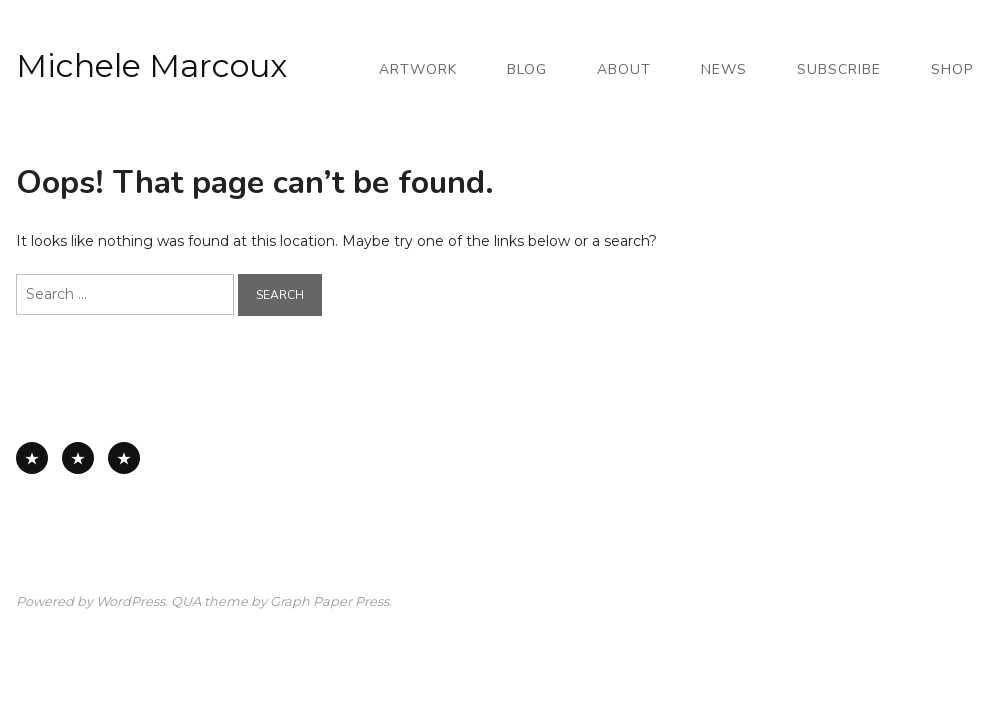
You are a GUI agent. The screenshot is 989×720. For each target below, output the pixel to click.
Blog (527, 69)
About (624, 69)
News (724, 69)
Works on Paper (78, 458)
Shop (952, 69)
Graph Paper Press (329, 601)
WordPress (130, 601)
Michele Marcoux (151, 65)
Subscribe (839, 69)
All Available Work (32, 458)
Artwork (418, 69)
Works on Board (124, 458)
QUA (186, 601)
